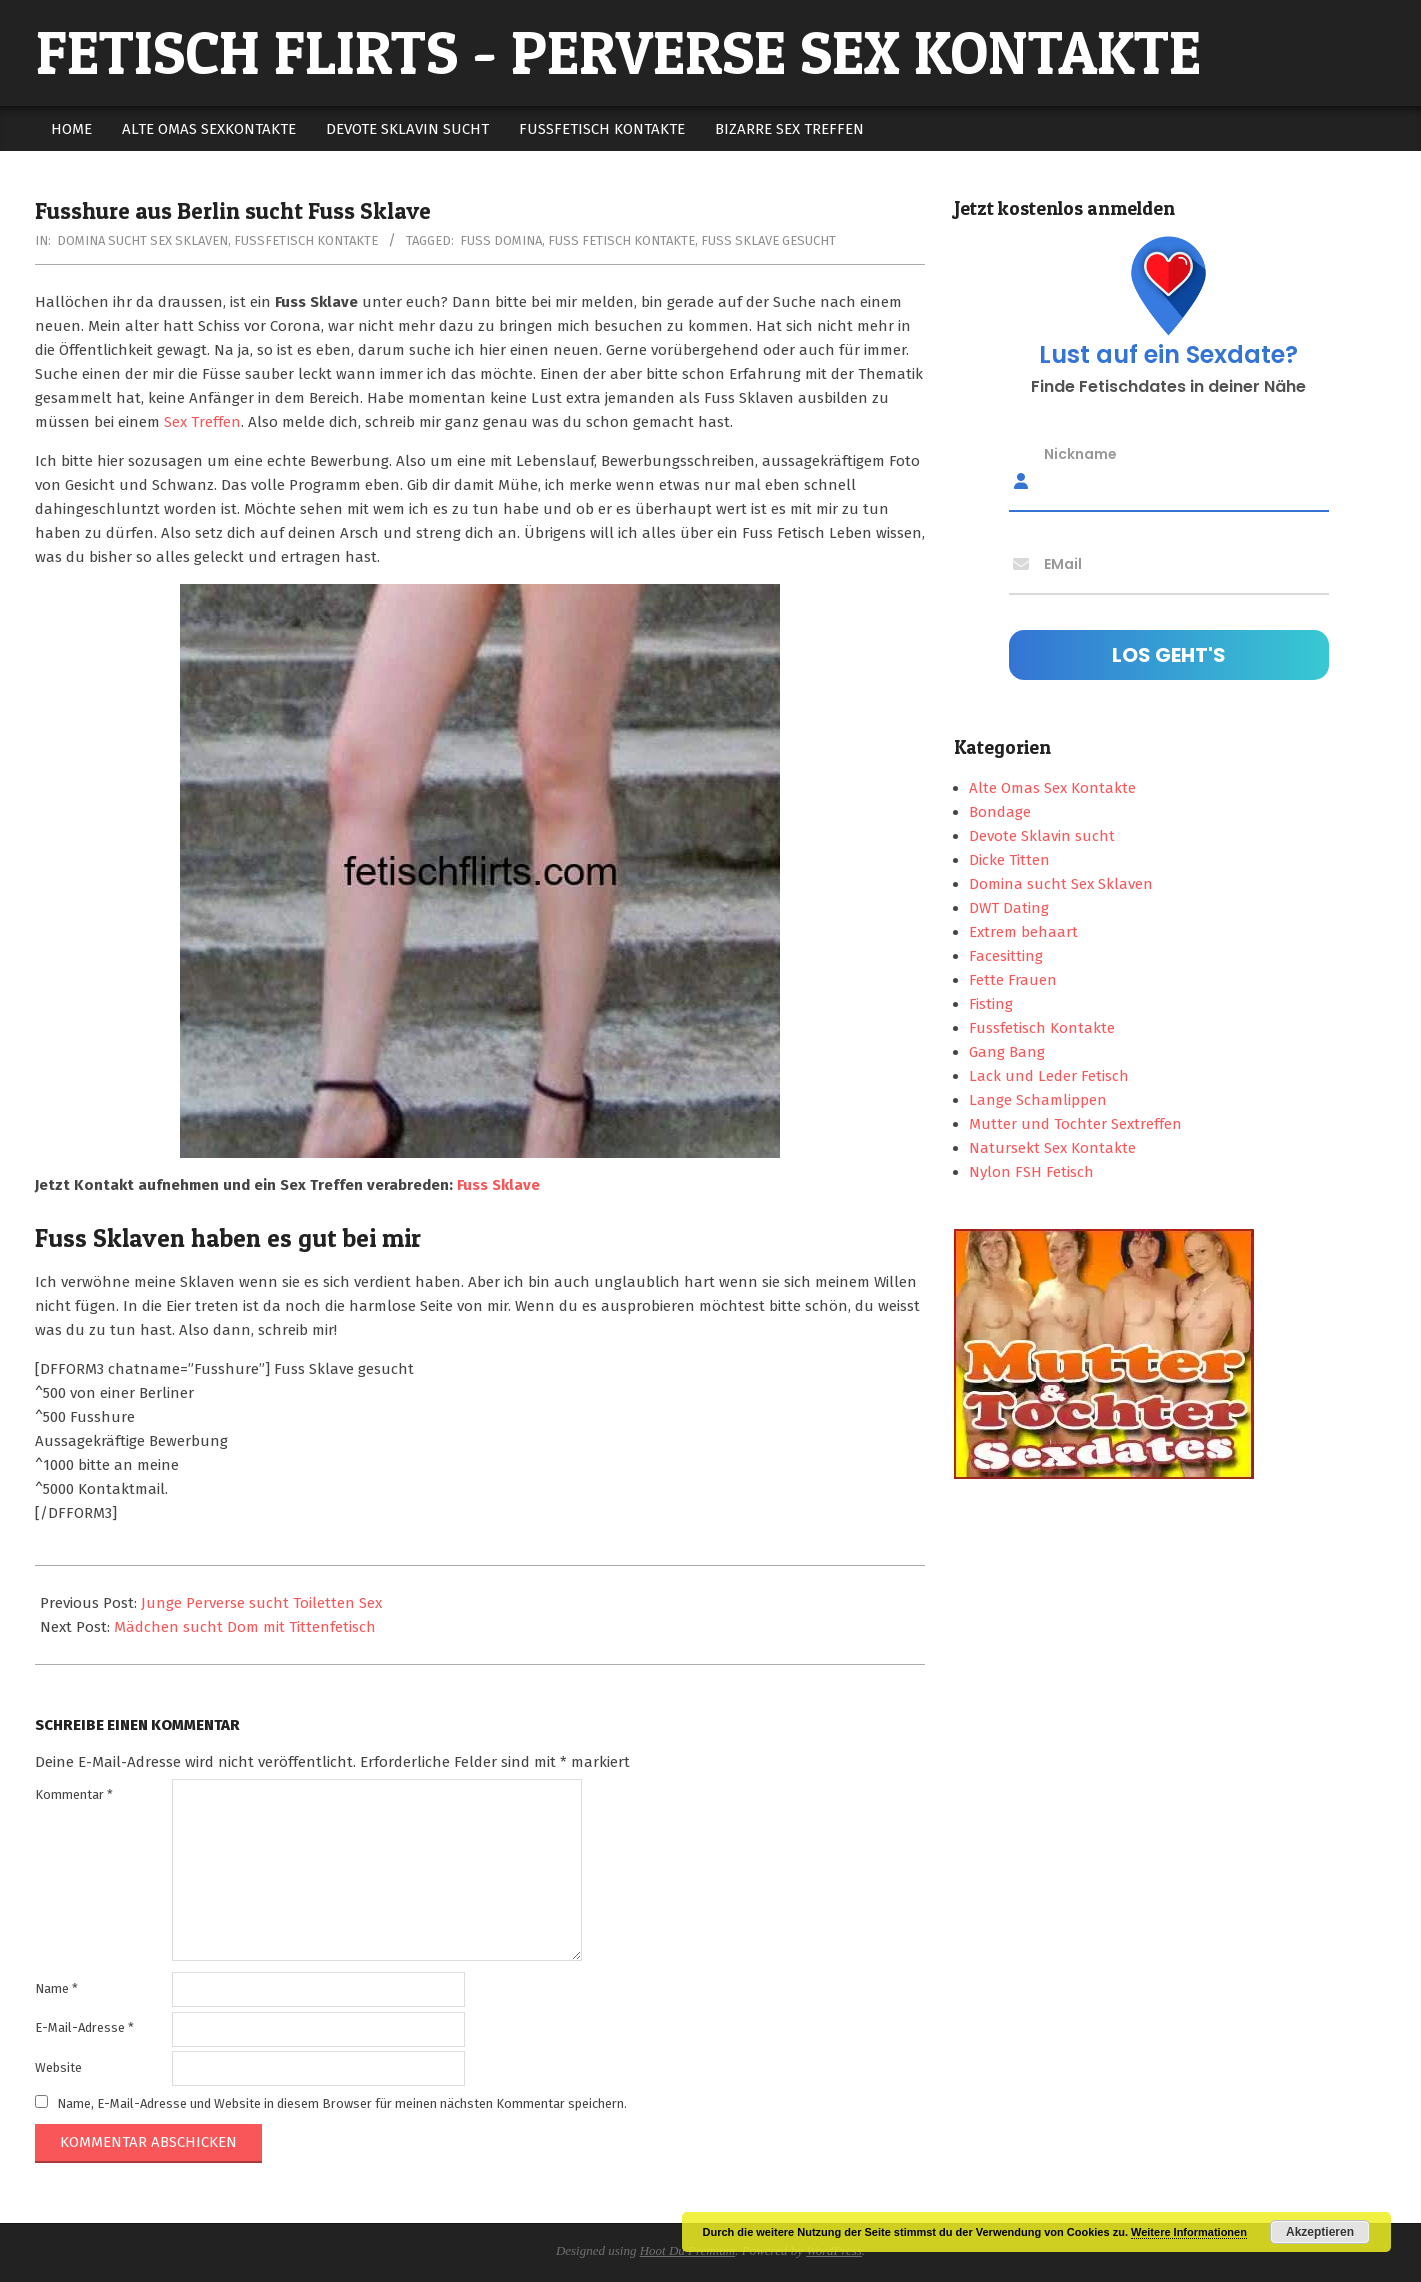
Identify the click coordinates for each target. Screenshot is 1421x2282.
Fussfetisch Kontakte (306, 240)
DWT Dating (1009, 908)
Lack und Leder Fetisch (1049, 1076)
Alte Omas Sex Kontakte (1052, 788)
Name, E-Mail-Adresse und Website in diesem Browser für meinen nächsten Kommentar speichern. (342, 2102)
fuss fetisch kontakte (621, 240)
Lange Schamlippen (1038, 1100)
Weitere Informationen (1189, 2232)
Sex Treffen (202, 422)
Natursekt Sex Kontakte (1052, 1148)
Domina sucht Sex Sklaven (142, 240)
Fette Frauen (1013, 980)
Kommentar (74, 1794)
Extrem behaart (1023, 932)
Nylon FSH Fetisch (1031, 1172)
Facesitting (1006, 956)
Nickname (1080, 454)
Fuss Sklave (498, 1185)
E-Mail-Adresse (84, 2027)
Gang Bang (1007, 1052)
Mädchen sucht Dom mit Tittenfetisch (245, 1627)
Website (58, 2067)
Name (56, 1988)
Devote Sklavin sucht (1042, 836)
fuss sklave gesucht (768, 240)
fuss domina (501, 240)
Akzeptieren (1320, 2232)
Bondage (1000, 812)
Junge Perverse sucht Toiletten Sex (261, 1603)
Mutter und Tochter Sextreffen (1075, 1124)
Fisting (991, 1004)
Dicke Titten (1009, 860)
